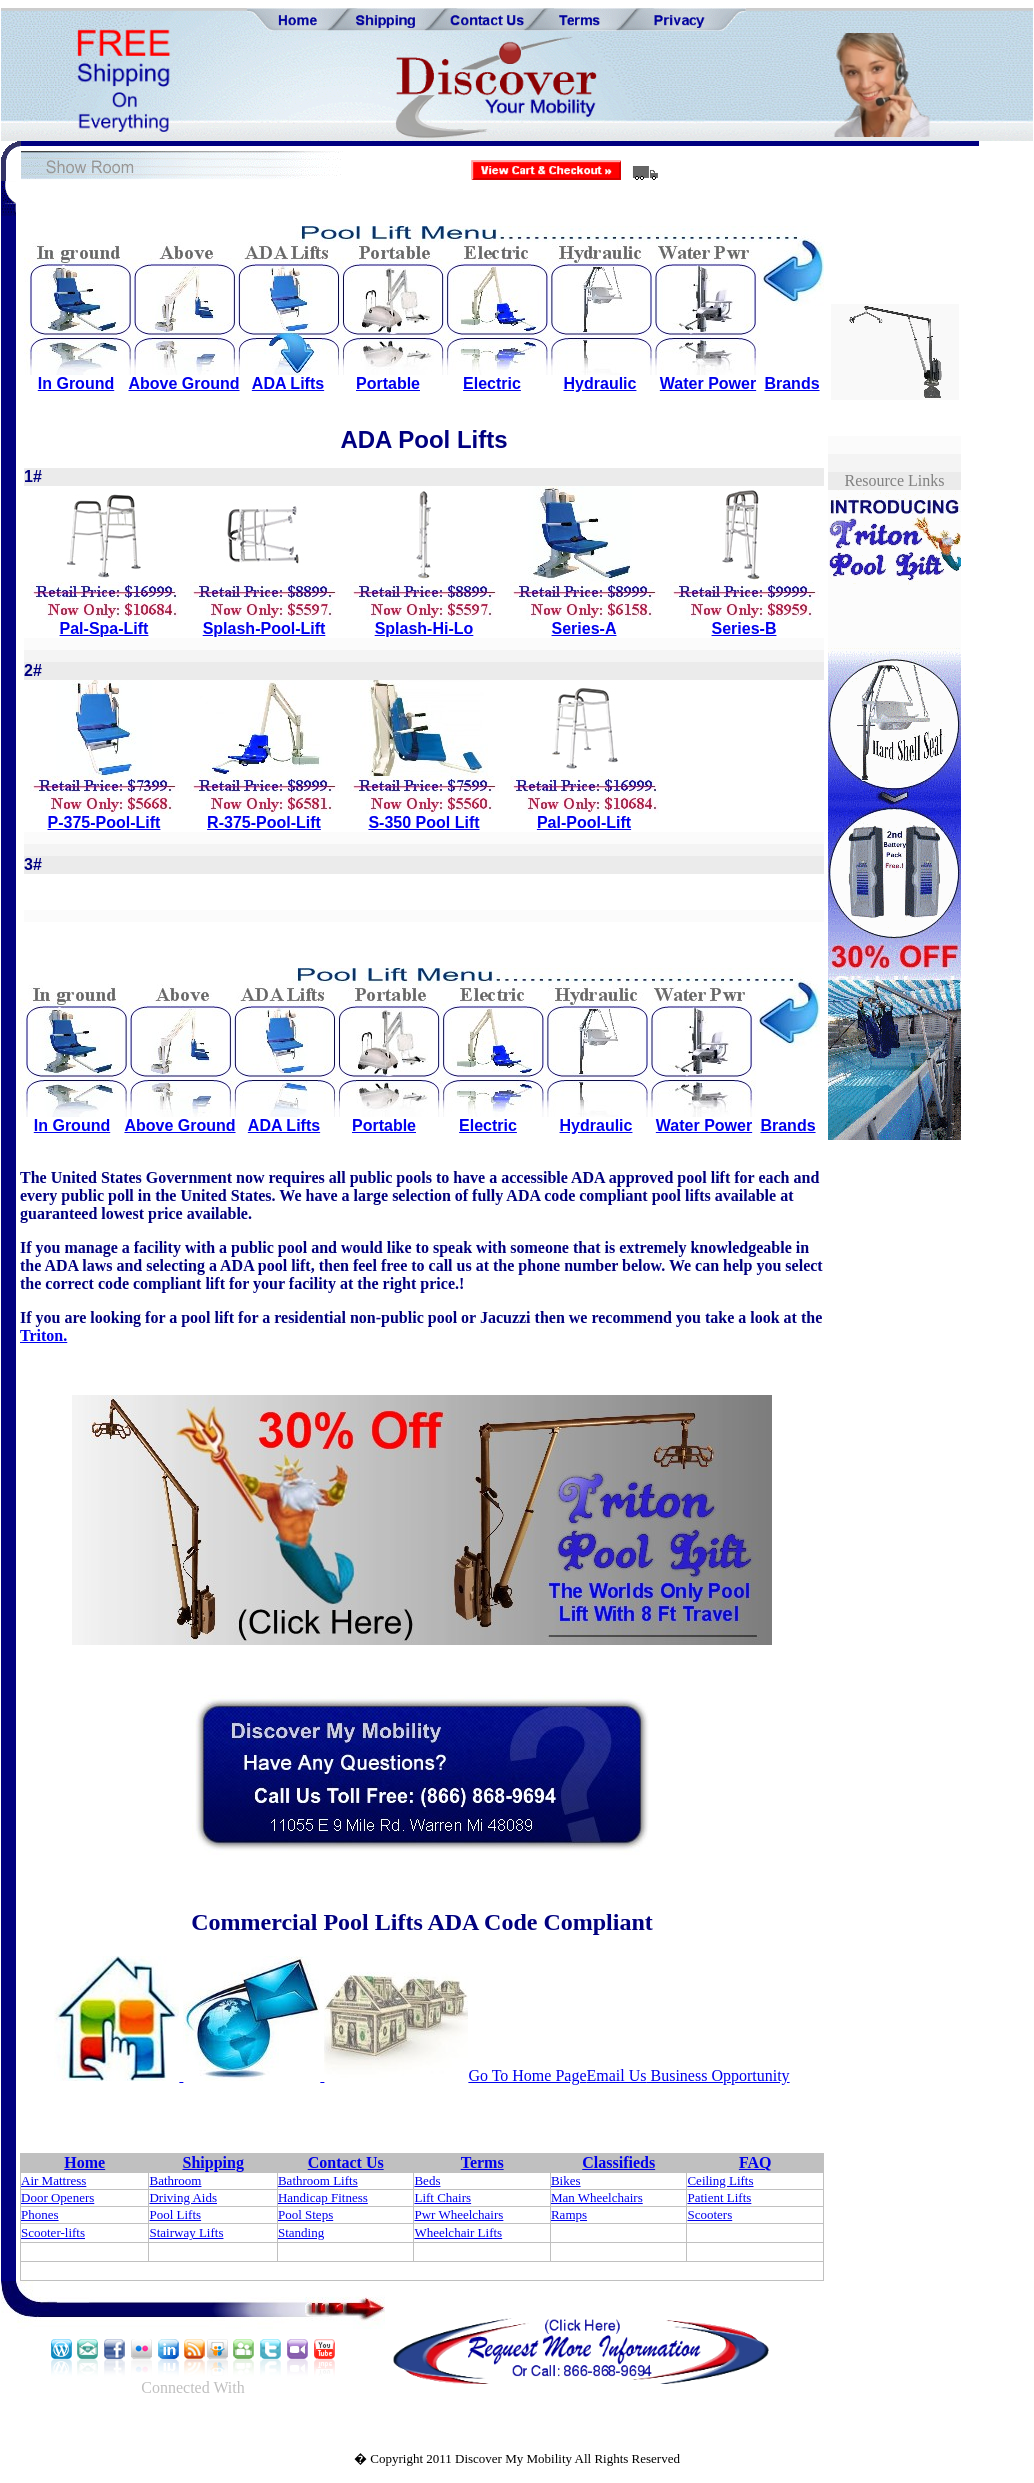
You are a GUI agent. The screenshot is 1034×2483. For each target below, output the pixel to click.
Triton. (43, 1335)
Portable (388, 383)
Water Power (708, 383)
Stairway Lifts (186, 2232)
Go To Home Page (527, 2075)
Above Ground (183, 383)
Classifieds (618, 2162)
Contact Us (346, 2162)
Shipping (213, 2162)
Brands (791, 383)
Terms (482, 2162)
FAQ (755, 2162)
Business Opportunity (718, 2075)
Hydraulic (600, 383)
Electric (492, 383)
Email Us (617, 2075)
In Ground (76, 383)
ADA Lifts (288, 383)
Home (84, 2162)
